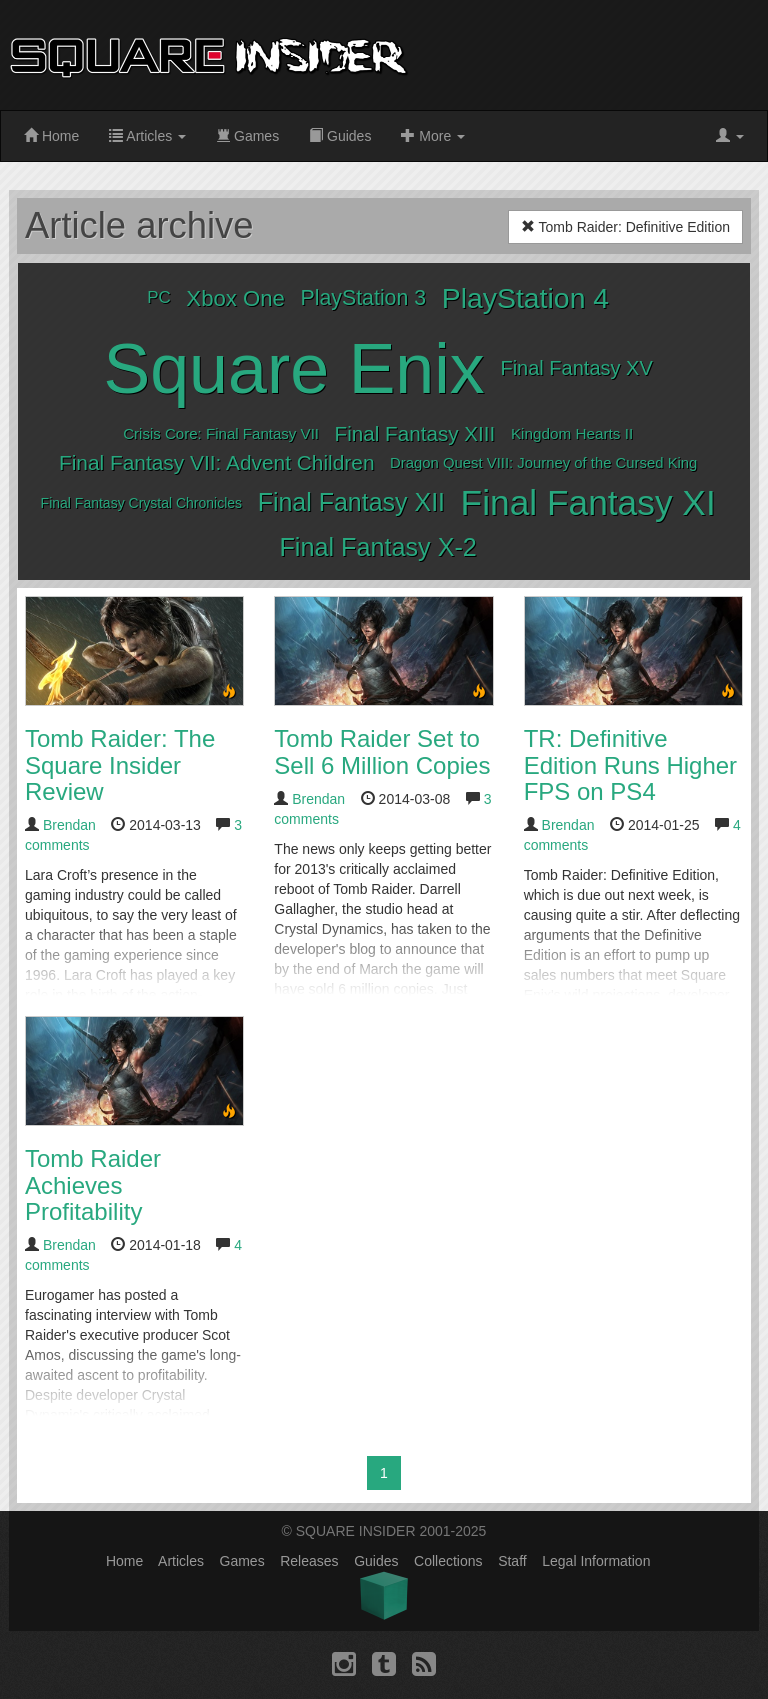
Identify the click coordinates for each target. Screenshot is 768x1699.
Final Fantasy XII (351, 502)
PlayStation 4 (525, 298)
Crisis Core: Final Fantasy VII (221, 433)
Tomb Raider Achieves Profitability (93, 1185)
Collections (448, 1561)
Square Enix (294, 369)
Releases (309, 1561)
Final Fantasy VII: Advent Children (217, 462)
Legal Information (596, 1561)
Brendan (69, 825)
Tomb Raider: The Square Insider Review (120, 765)
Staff (512, 1561)
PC (159, 297)
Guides (340, 136)
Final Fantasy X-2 (377, 547)
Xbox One (235, 298)
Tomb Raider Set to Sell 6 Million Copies (382, 751)
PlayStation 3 (364, 298)
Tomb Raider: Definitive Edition (625, 227)
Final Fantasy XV (576, 368)
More (433, 136)
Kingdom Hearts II (572, 433)
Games (247, 136)
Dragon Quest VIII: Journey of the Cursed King (543, 463)
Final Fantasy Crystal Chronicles (142, 503)
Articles (147, 136)
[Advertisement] (599, 55)
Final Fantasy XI (588, 502)
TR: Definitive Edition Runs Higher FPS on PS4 (630, 765)
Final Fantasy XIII (415, 433)
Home (51, 136)
